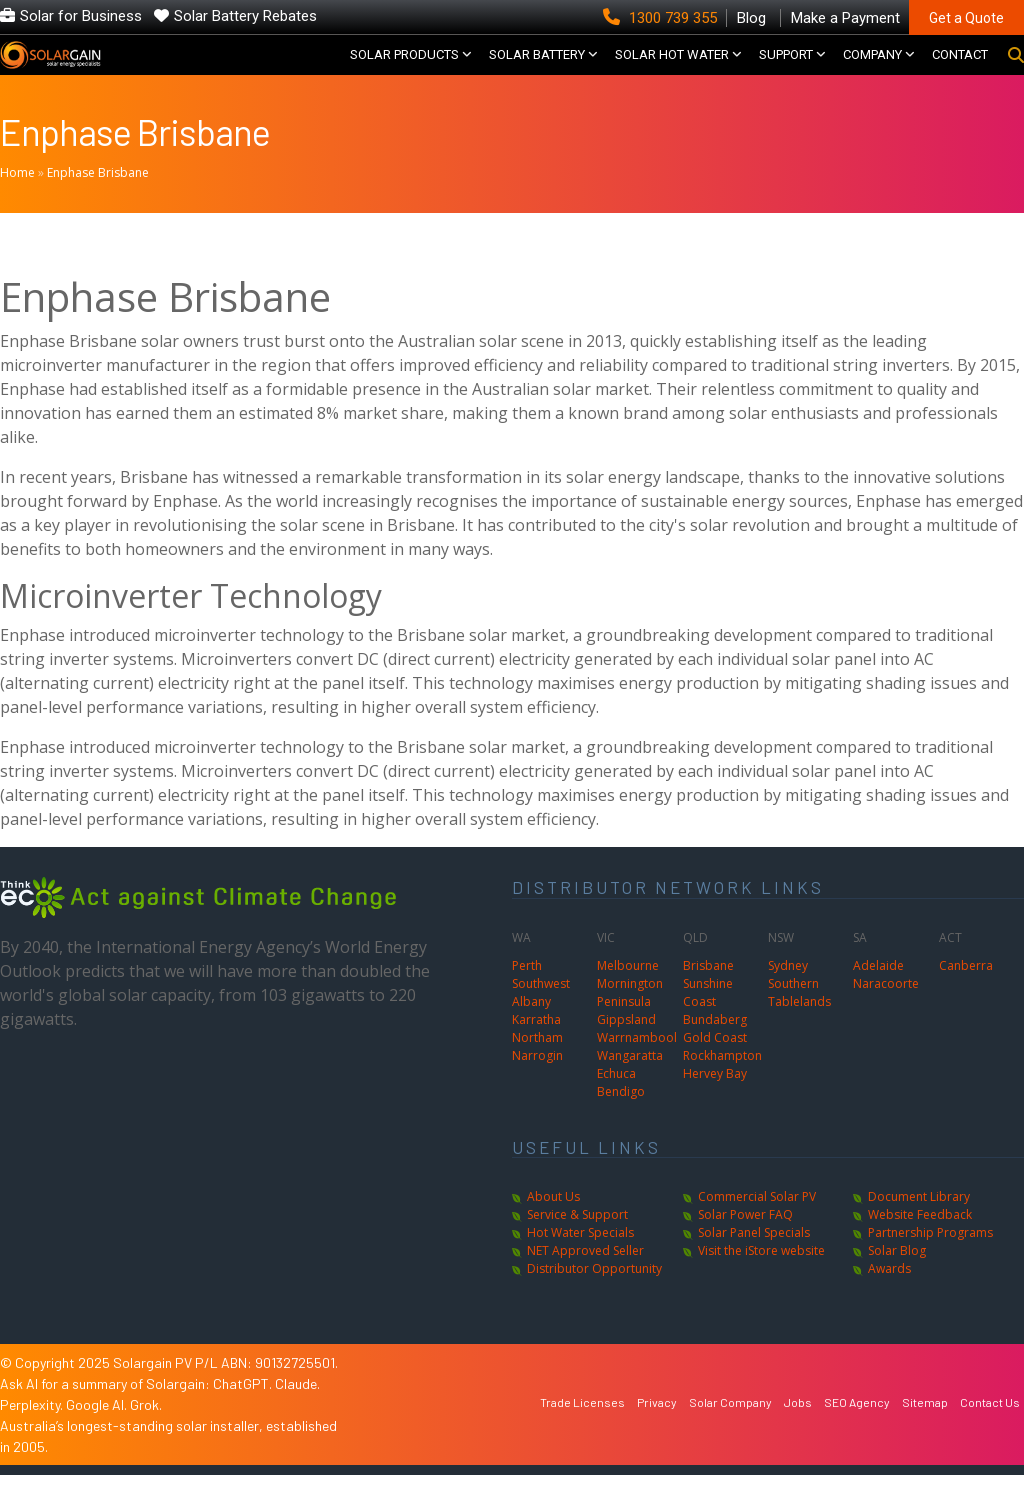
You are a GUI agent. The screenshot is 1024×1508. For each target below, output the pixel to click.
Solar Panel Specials (754, 1265)
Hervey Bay (715, 1106)
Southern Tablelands (799, 1025)
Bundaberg (715, 1052)
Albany (531, 1034)
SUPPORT (786, 71)
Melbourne (628, 998)
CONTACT (960, 71)
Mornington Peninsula (630, 1025)
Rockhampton (722, 1088)
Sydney (788, 998)
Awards (889, 1301)
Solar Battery (537, 71)
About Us (553, 1229)
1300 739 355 (662, 18)
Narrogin (537, 1088)
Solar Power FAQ (745, 1247)
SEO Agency (857, 1435)
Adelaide (878, 998)
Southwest (541, 1016)
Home (17, 205)
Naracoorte (886, 1016)
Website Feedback (920, 1247)
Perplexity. (33, 1437)
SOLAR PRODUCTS (404, 71)
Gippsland (626, 1052)
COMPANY (872, 71)
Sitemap (925, 1435)
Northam (537, 1070)
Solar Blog (897, 1283)
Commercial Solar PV (757, 1229)
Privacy (657, 1435)
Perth (527, 998)
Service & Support (577, 1247)
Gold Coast (715, 1070)
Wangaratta (630, 1088)
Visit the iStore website (761, 1283)
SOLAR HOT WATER (672, 71)
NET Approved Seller (585, 1283)
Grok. (146, 1437)
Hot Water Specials (580, 1265)
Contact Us (990, 1435)
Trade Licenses (582, 1435)
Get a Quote (966, 18)
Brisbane (708, 998)
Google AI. (98, 1437)
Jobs (798, 1435)
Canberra (966, 998)
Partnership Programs (930, 1265)
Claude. (297, 1416)
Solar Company (730, 1435)
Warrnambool (637, 1070)
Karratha (536, 1052)
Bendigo (621, 1124)
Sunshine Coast (708, 1025)
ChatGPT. (244, 1416)
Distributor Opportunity (594, 1301)
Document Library (919, 1229)
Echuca (616, 1106)
